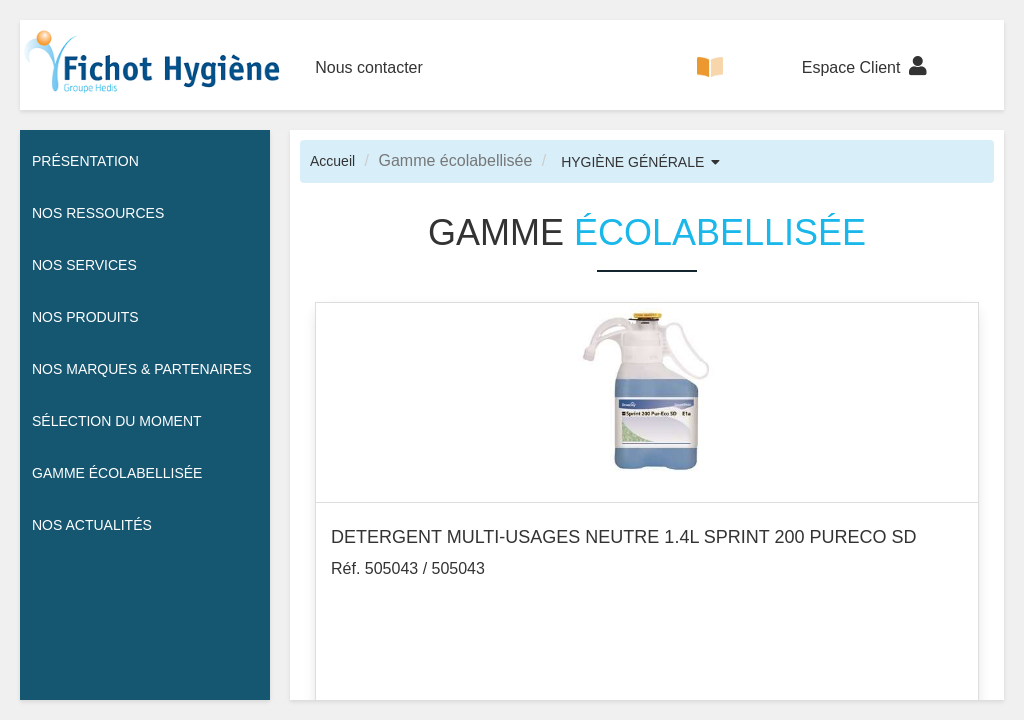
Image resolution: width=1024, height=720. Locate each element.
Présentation (85, 161)
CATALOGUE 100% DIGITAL (709, 83)
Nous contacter (369, 67)
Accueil (332, 161)
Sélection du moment (117, 421)
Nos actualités (92, 525)
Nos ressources (98, 213)
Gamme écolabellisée (117, 473)
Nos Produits (85, 317)
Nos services (84, 265)
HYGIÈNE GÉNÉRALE (632, 162)
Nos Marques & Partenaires (142, 369)
